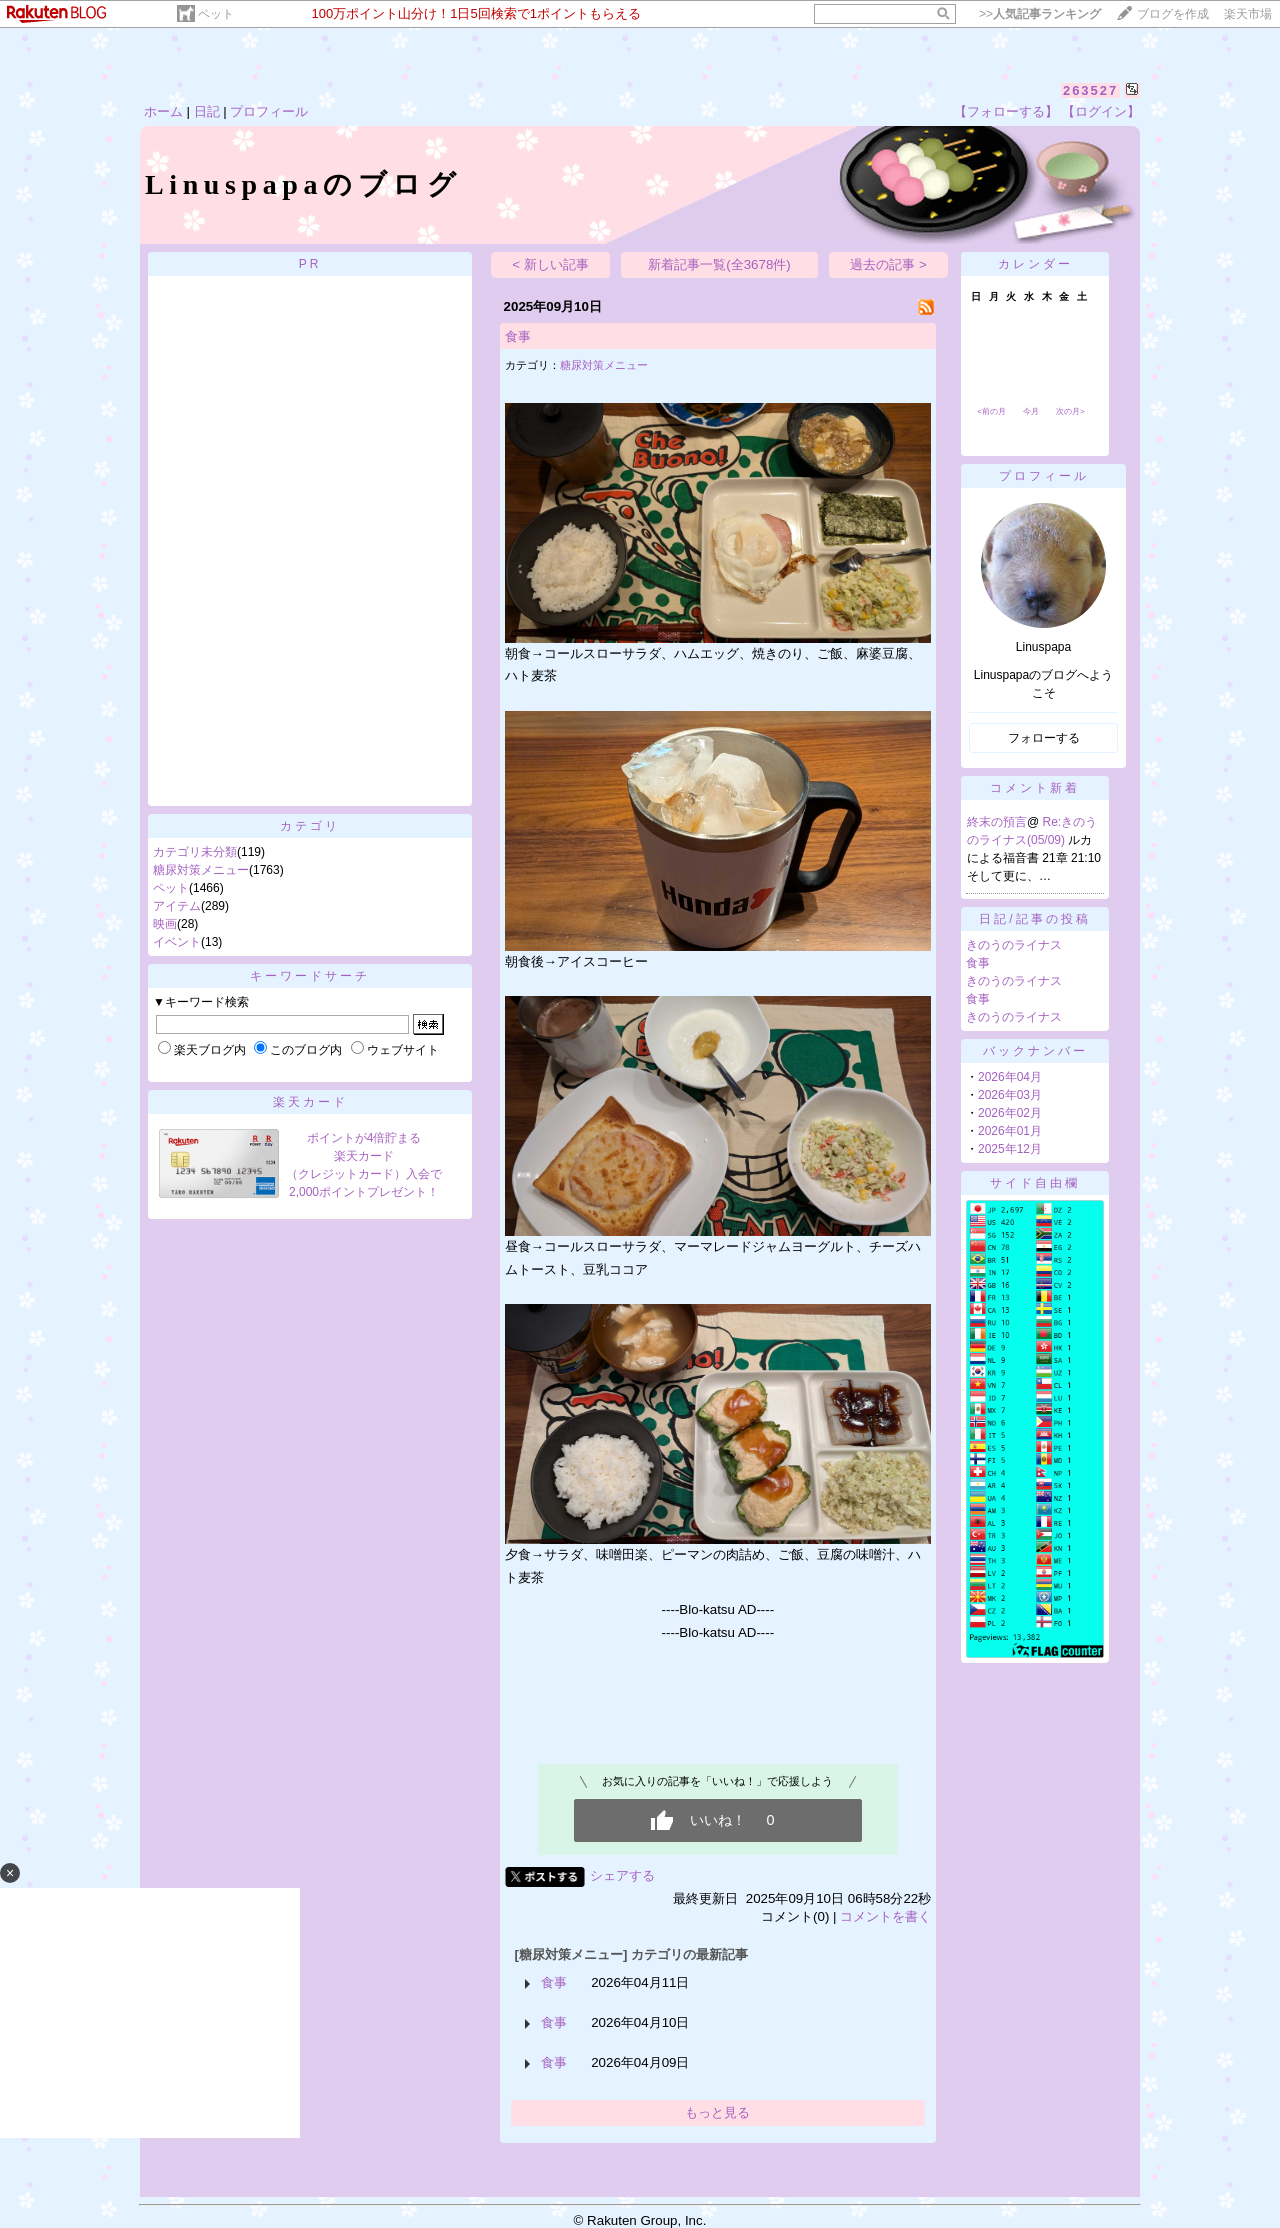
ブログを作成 (1173, 14)
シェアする (622, 1875)
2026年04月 (1010, 1077)
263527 (1090, 90)
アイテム (177, 906)
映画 (165, 924)
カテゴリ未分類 (195, 852)
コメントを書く (885, 1916)
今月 (1031, 411)
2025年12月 (1010, 1149)
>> (1040, 14)
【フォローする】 (1006, 111)
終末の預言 (997, 822)
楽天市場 (1248, 14)
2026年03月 (1010, 1095)
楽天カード (310, 1102)
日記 (207, 111)
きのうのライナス (1014, 945)
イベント (177, 942)
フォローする (1044, 738)
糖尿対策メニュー (201, 870)
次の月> (1070, 411)
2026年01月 (1010, 1131)
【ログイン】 (1101, 111)
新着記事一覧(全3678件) (719, 264)
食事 (518, 336)
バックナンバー (1035, 1051)
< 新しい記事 (550, 264)
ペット (216, 14)
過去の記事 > (888, 264)
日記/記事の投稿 (1034, 919)
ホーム (163, 111)
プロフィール (269, 111)
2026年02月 (1010, 1113)
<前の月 (991, 411)
